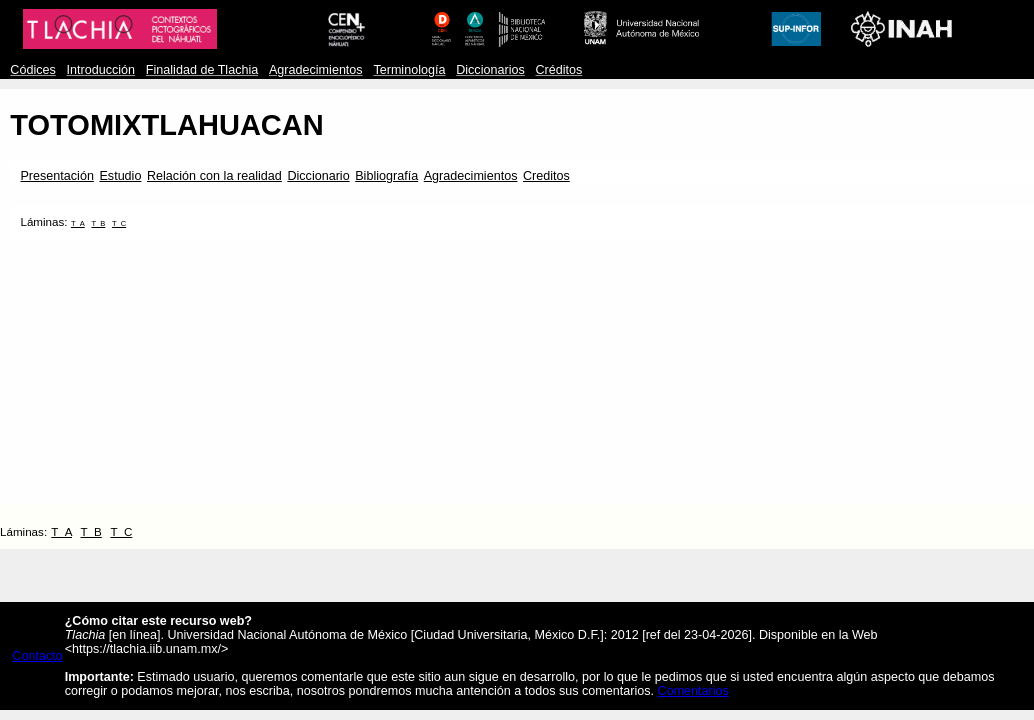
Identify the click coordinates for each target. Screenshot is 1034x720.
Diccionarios (490, 70)
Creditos (546, 176)
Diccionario (318, 176)
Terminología (409, 70)
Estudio (120, 176)
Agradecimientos (316, 70)
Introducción (101, 70)
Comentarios (693, 691)
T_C (119, 223)
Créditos (558, 70)
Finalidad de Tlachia (202, 70)
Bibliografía (386, 176)
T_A (78, 223)
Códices (32, 70)
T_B (98, 223)
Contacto (37, 656)
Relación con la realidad (214, 176)
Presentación (56, 176)
